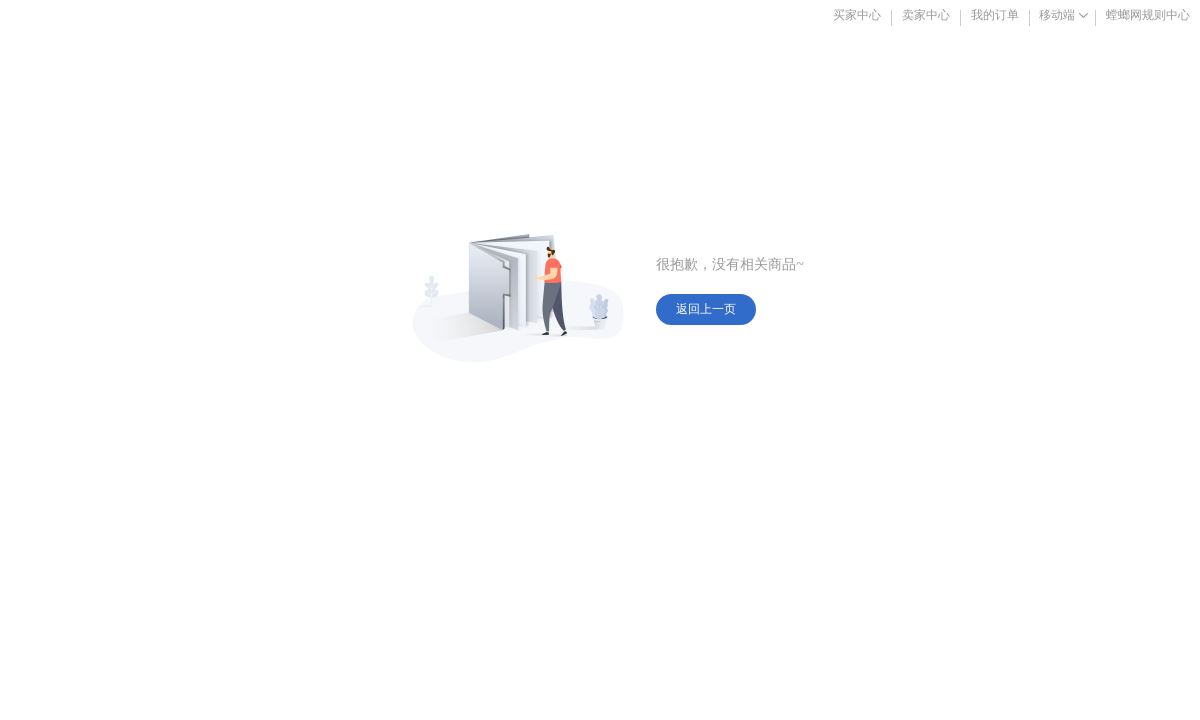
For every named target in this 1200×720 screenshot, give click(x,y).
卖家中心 (926, 15)
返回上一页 (706, 309)
